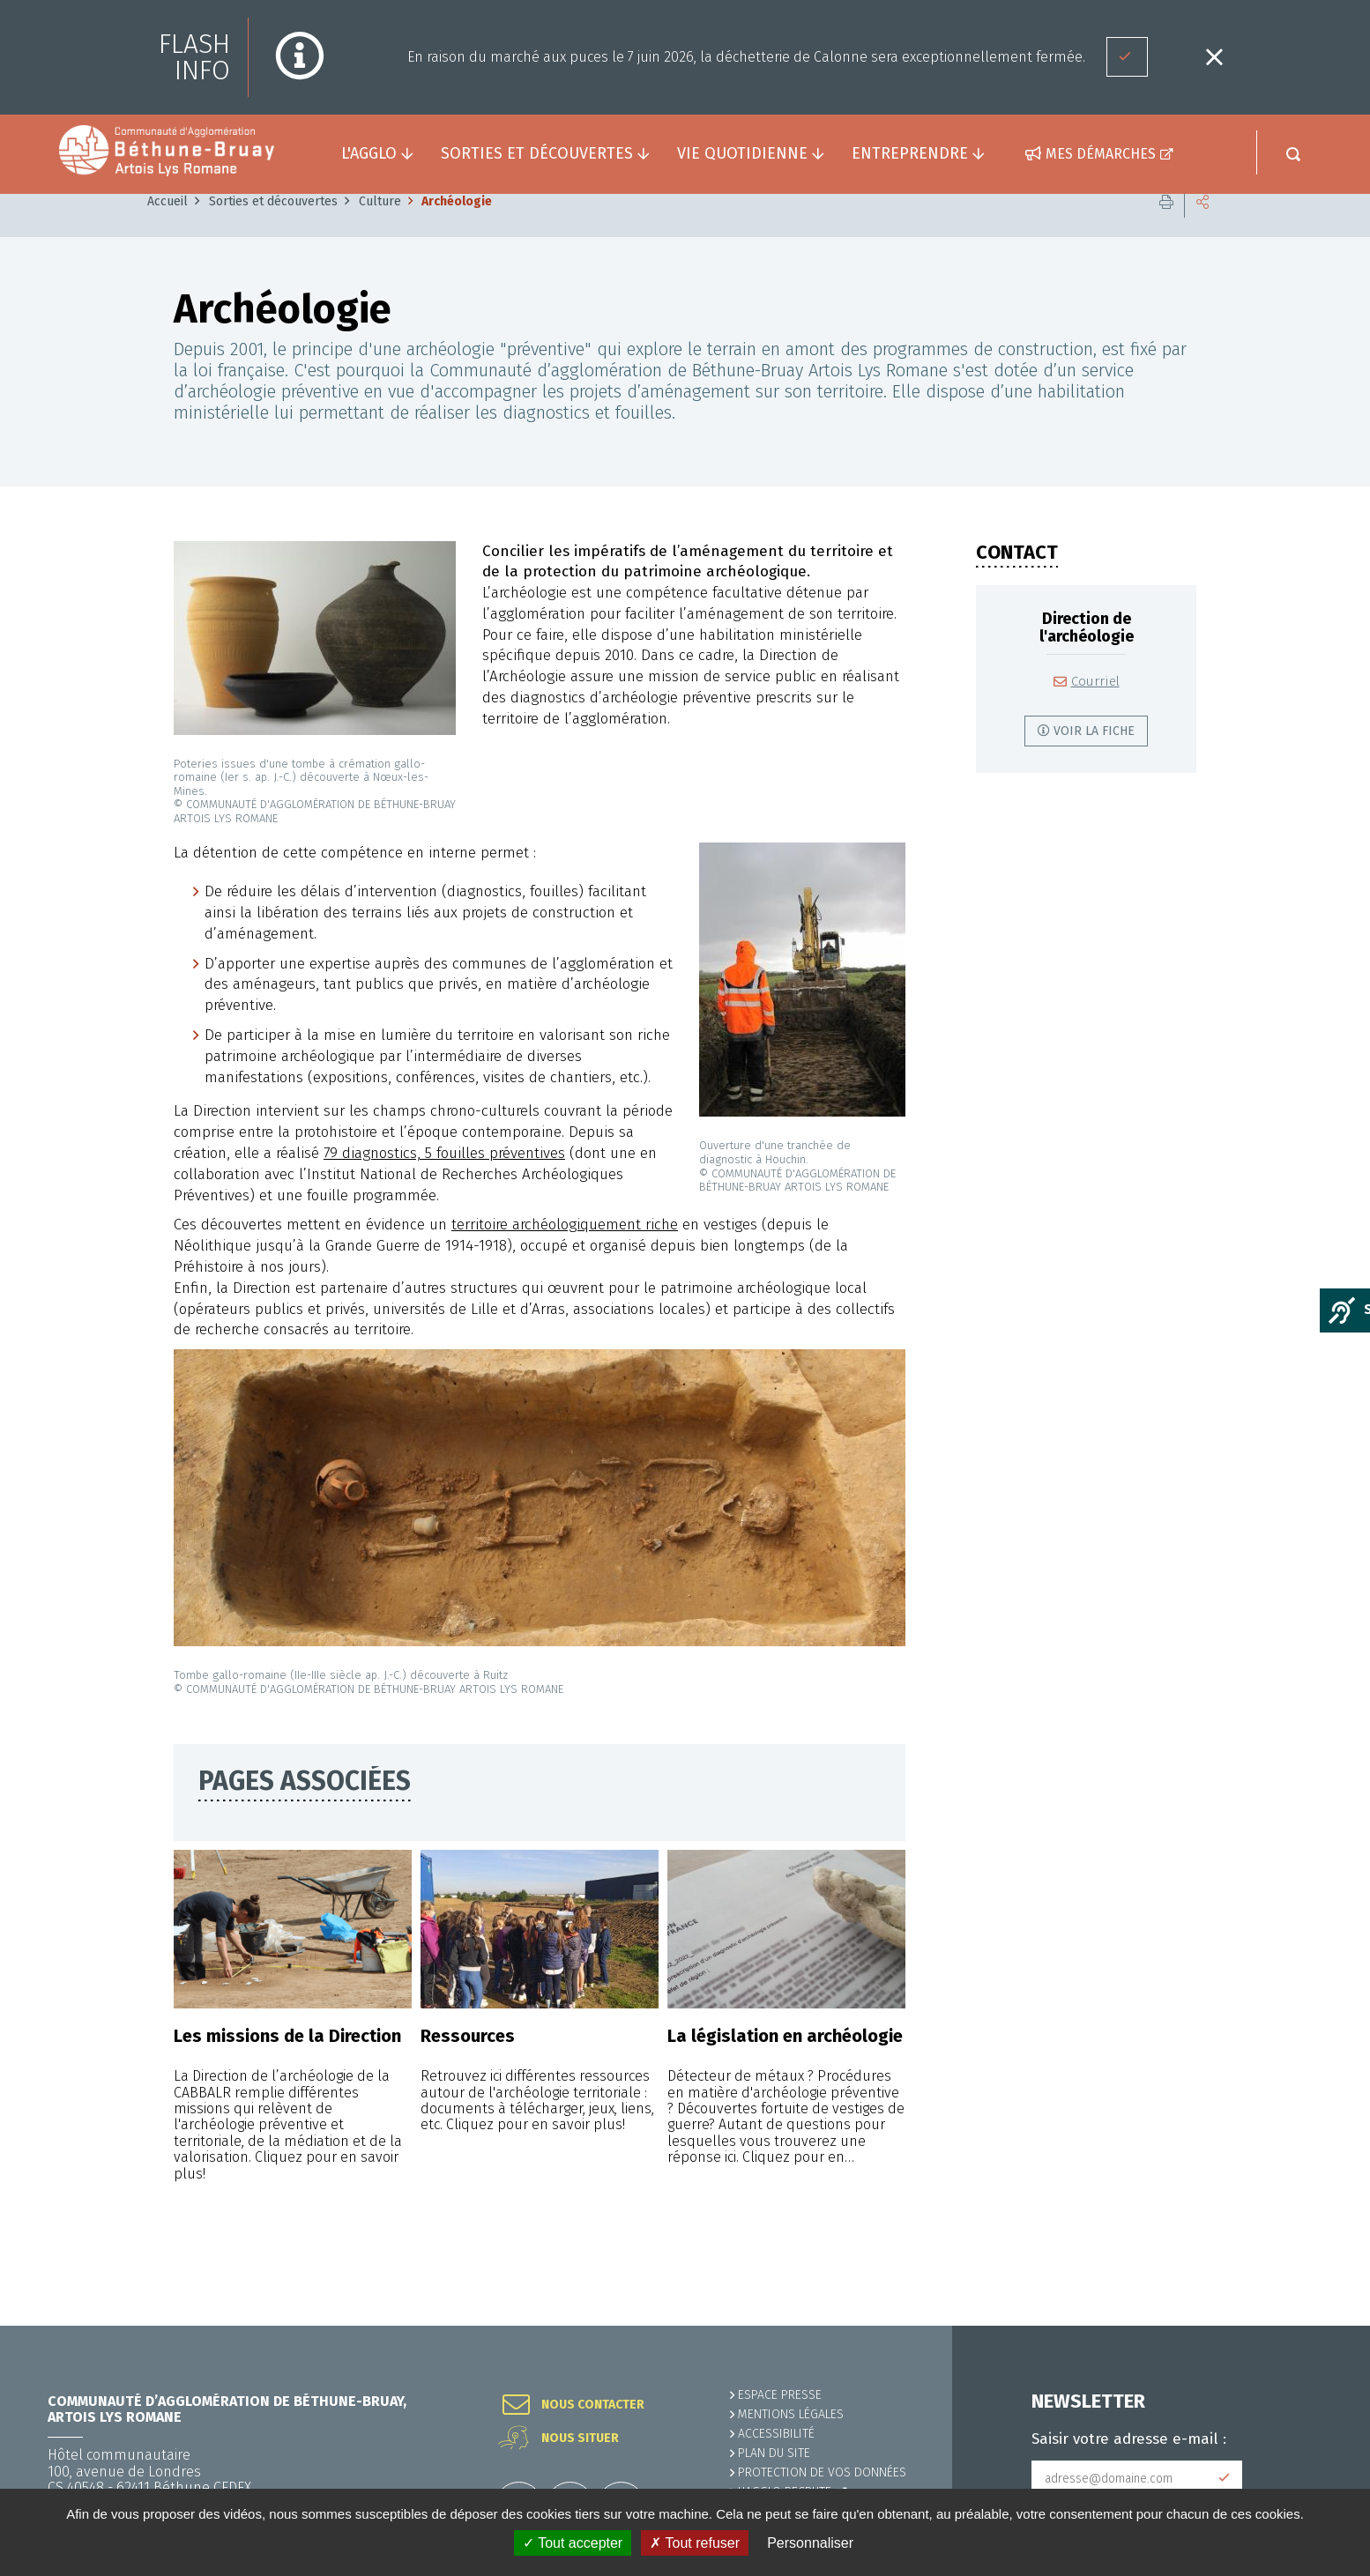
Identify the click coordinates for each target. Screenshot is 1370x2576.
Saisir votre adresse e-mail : (1128, 2439)
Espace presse (780, 2394)
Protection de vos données (822, 2472)
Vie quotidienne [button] (742, 153)
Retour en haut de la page (1317, 2325)
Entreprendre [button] (910, 153)
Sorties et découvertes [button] (537, 153)
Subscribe (1224, 2478)
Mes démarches (1101, 153)
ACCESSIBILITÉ (776, 2433)
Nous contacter (592, 2405)
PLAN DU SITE (774, 2453)
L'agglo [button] (369, 153)
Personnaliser (810, 2542)
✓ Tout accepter (572, 2542)
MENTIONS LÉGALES (791, 2414)
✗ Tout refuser (695, 2542)
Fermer (1214, 57)
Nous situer (580, 2438)
